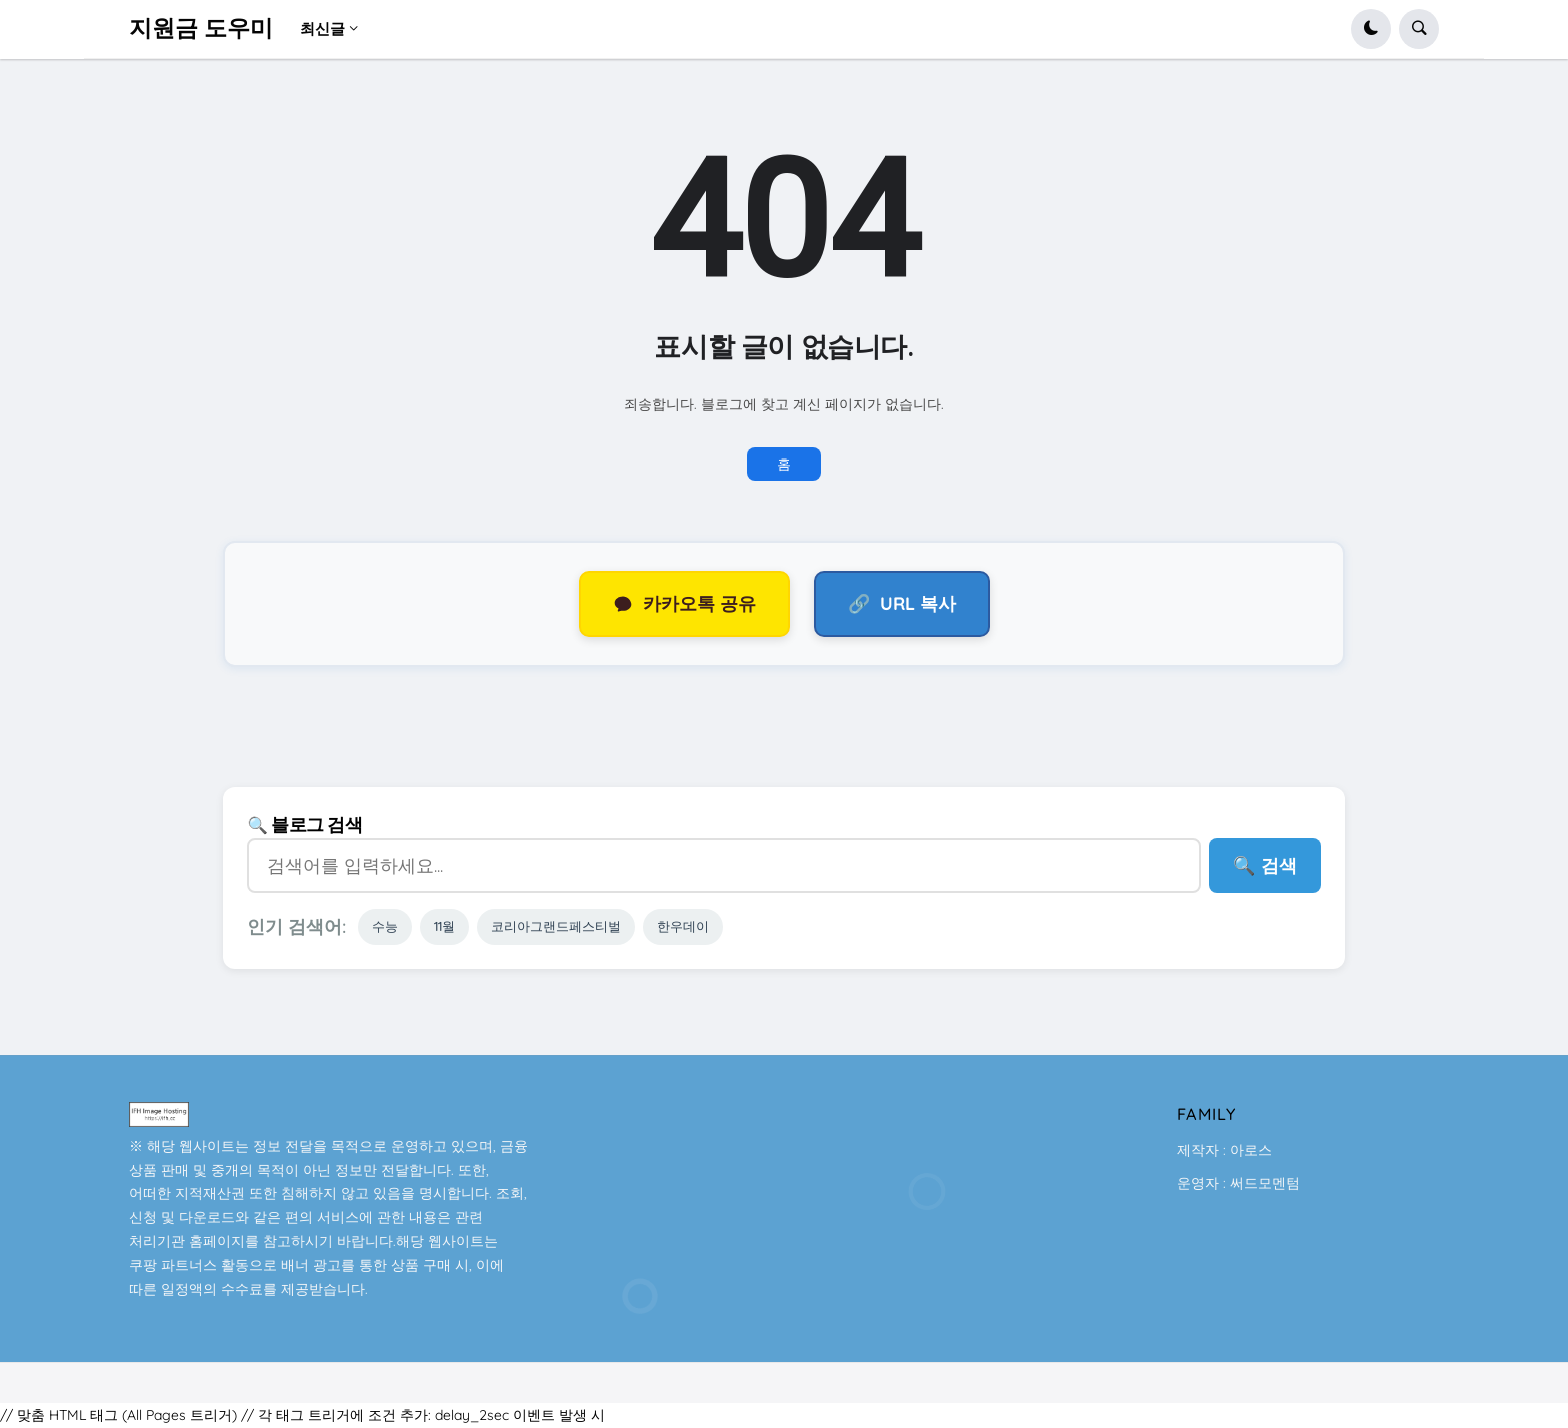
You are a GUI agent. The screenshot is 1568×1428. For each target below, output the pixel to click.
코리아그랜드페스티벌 (556, 926)
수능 (385, 926)
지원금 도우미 (201, 28)
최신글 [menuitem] (322, 28)
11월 (444, 926)
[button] (1371, 29)
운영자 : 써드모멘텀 (1238, 1183)
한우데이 (683, 926)
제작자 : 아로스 (1224, 1150)
